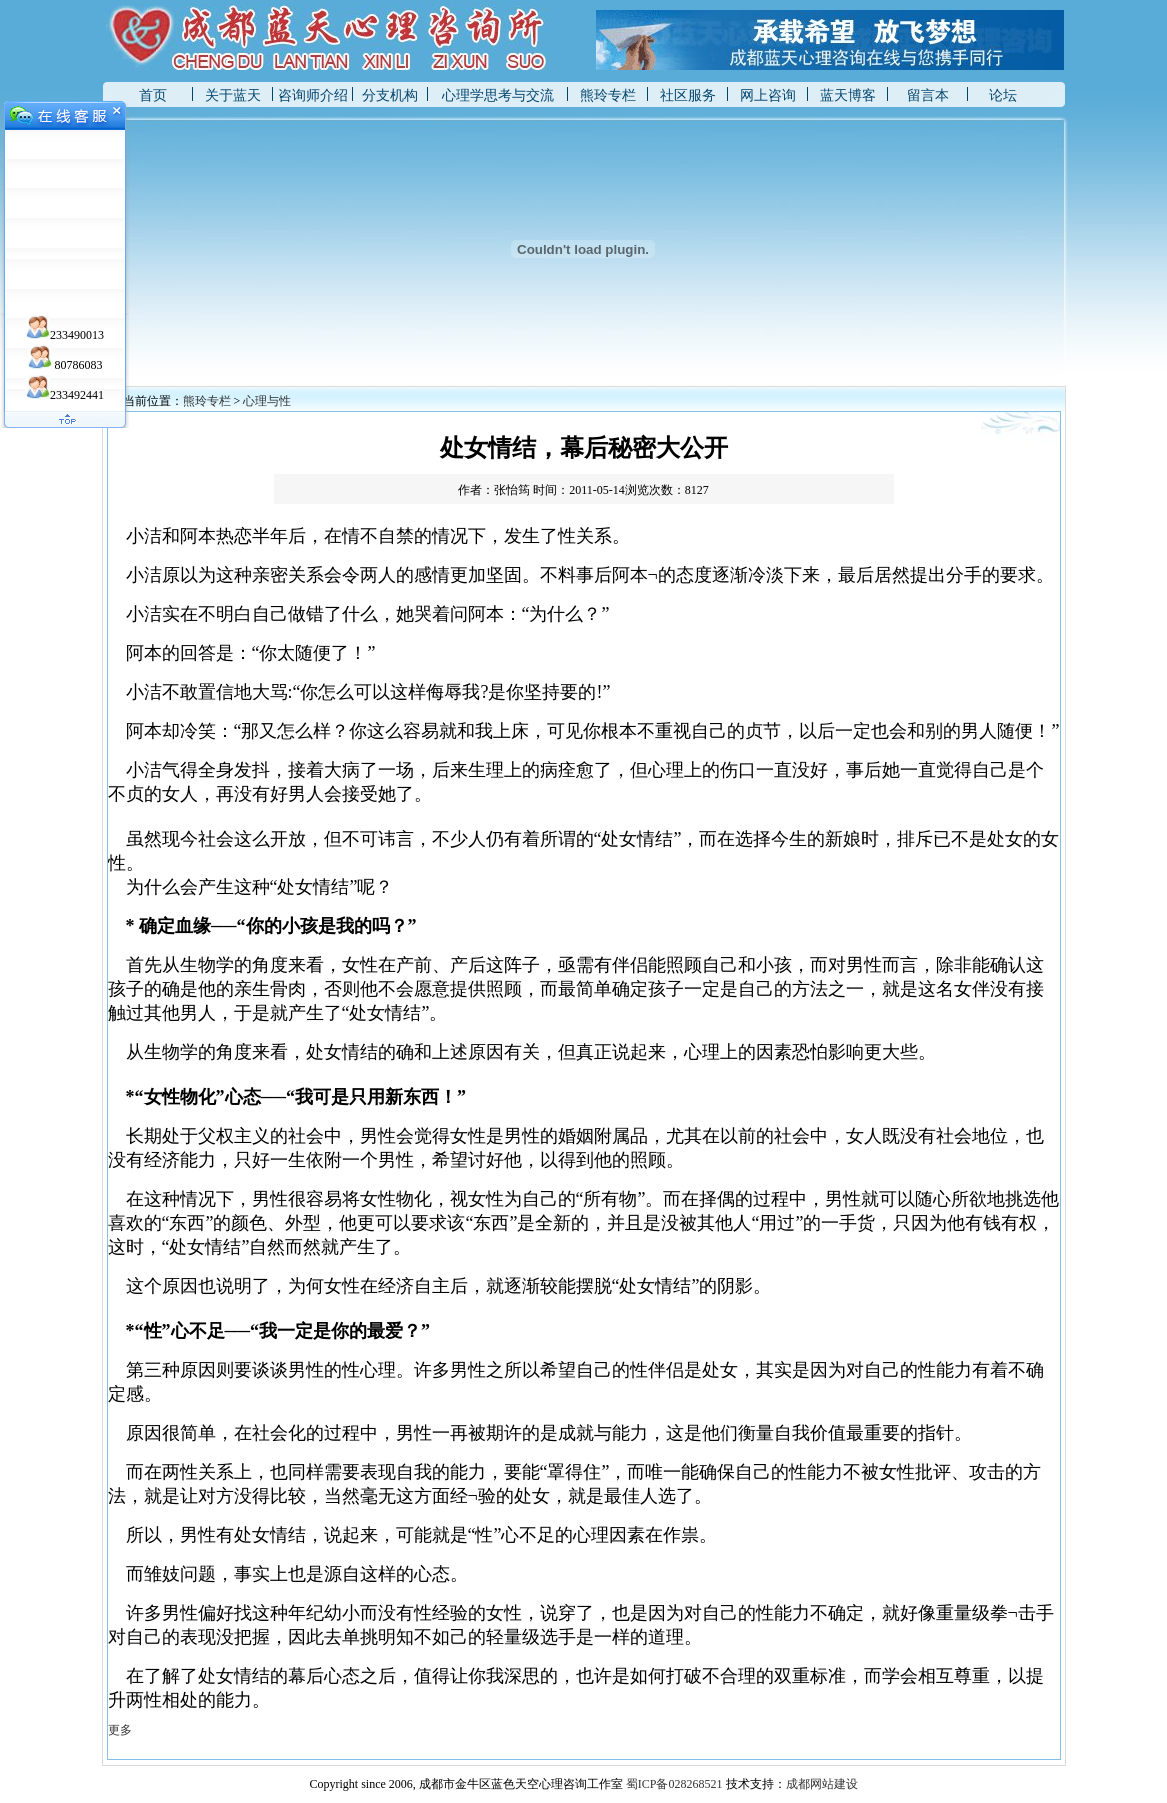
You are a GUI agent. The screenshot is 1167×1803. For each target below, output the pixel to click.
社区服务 (688, 95)
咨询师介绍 (313, 95)
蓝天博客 (848, 95)
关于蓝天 (233, 95)
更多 (120, 1730)
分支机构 (390, 95)
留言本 (928, 95)
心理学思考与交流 (498, 95)
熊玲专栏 (608, 95)
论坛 (1003, 95)
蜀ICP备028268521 (674, 1784)
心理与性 (267, 401)
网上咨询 (768, 95)
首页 (153, 95)
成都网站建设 (822, 1784)
